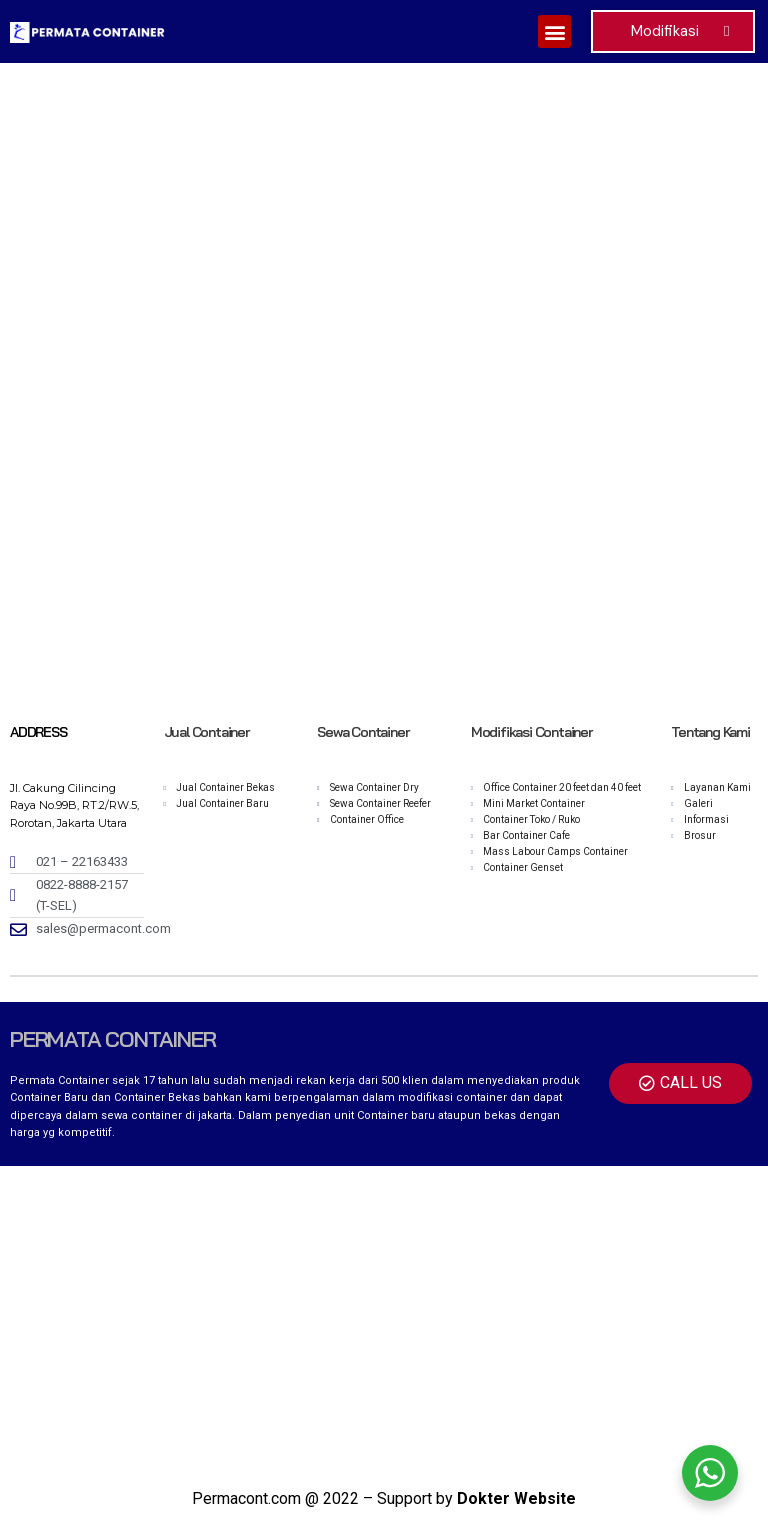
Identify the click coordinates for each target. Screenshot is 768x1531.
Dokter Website (516, 1498)
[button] (554, 31)
